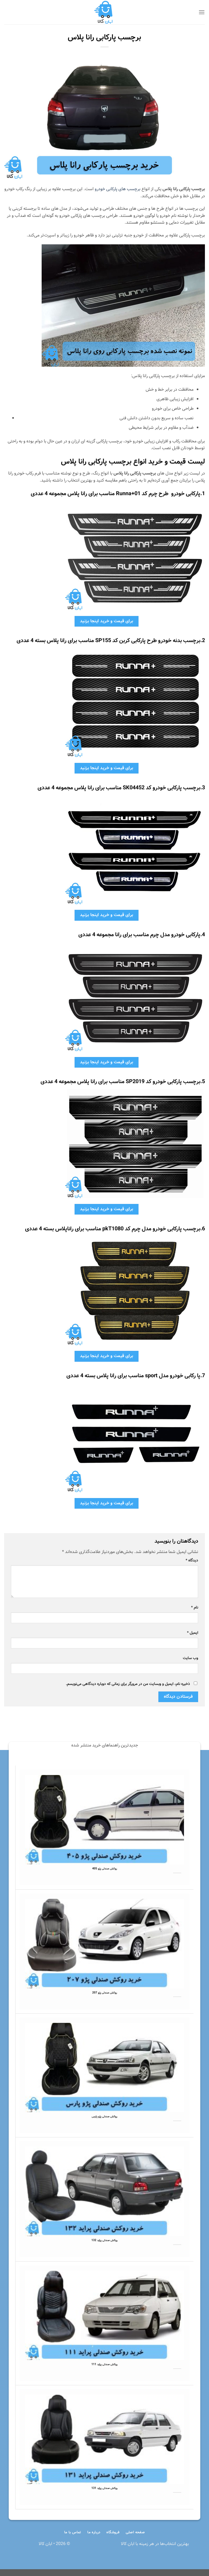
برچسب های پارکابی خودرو (117, 189)
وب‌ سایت (190, 1658)
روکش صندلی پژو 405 (104, 1869)
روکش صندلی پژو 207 (104, 1993)
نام (194, 1607)
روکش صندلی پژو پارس (104, 2116)
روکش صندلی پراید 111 (104, 2364)
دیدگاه (192, 1560)
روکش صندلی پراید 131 (104, 2488)
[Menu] (201, 12)
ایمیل (192, 1633)
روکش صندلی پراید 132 (104, 2240)
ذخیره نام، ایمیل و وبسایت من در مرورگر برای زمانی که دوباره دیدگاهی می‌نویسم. (128, 1684)
